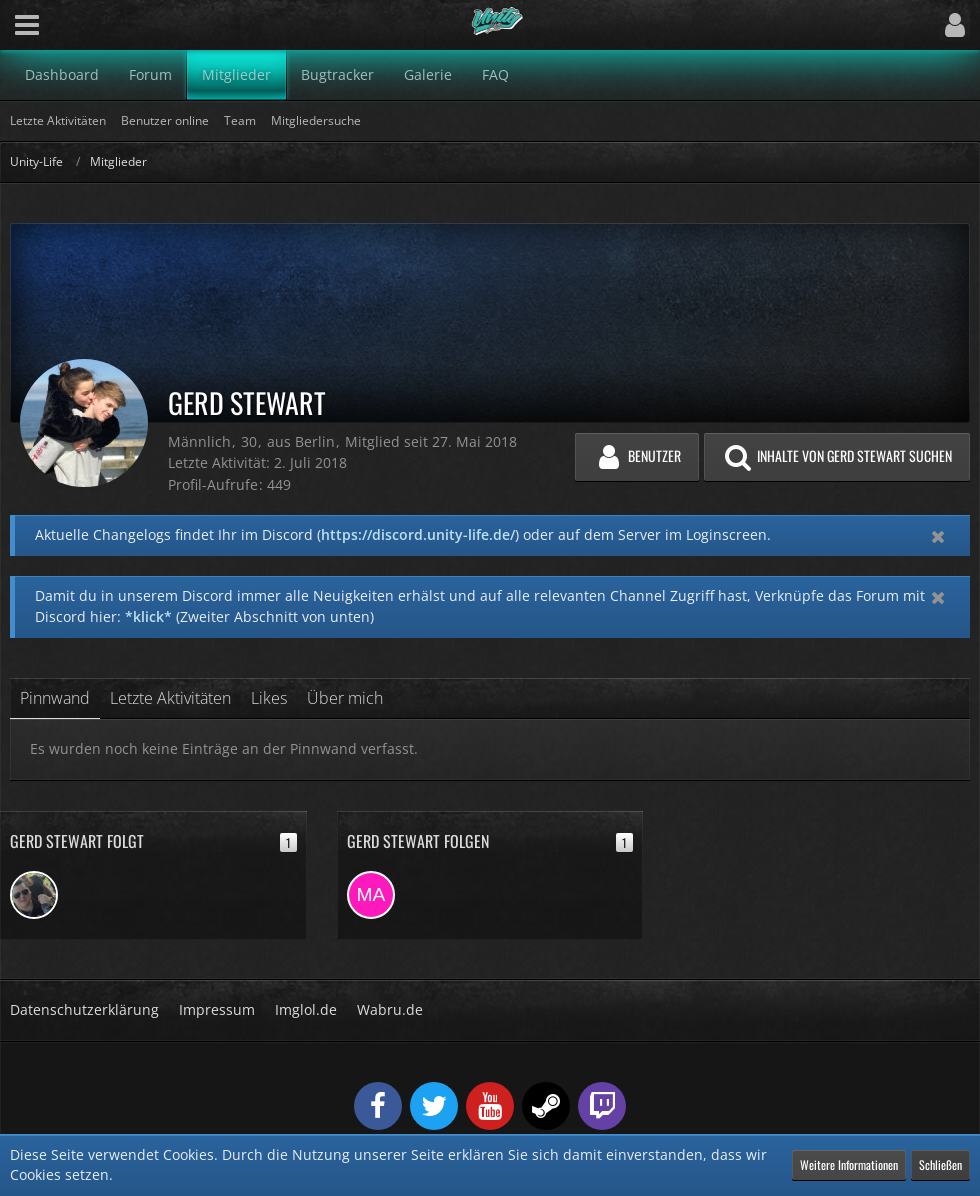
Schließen (940, 1164)
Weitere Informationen (849, 1164)
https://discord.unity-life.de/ (418, 534)
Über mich (345, 698)
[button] (27, 25)
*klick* (148, 616)
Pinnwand (55, 698)
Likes (269, 698)
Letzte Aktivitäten (170, 698)
